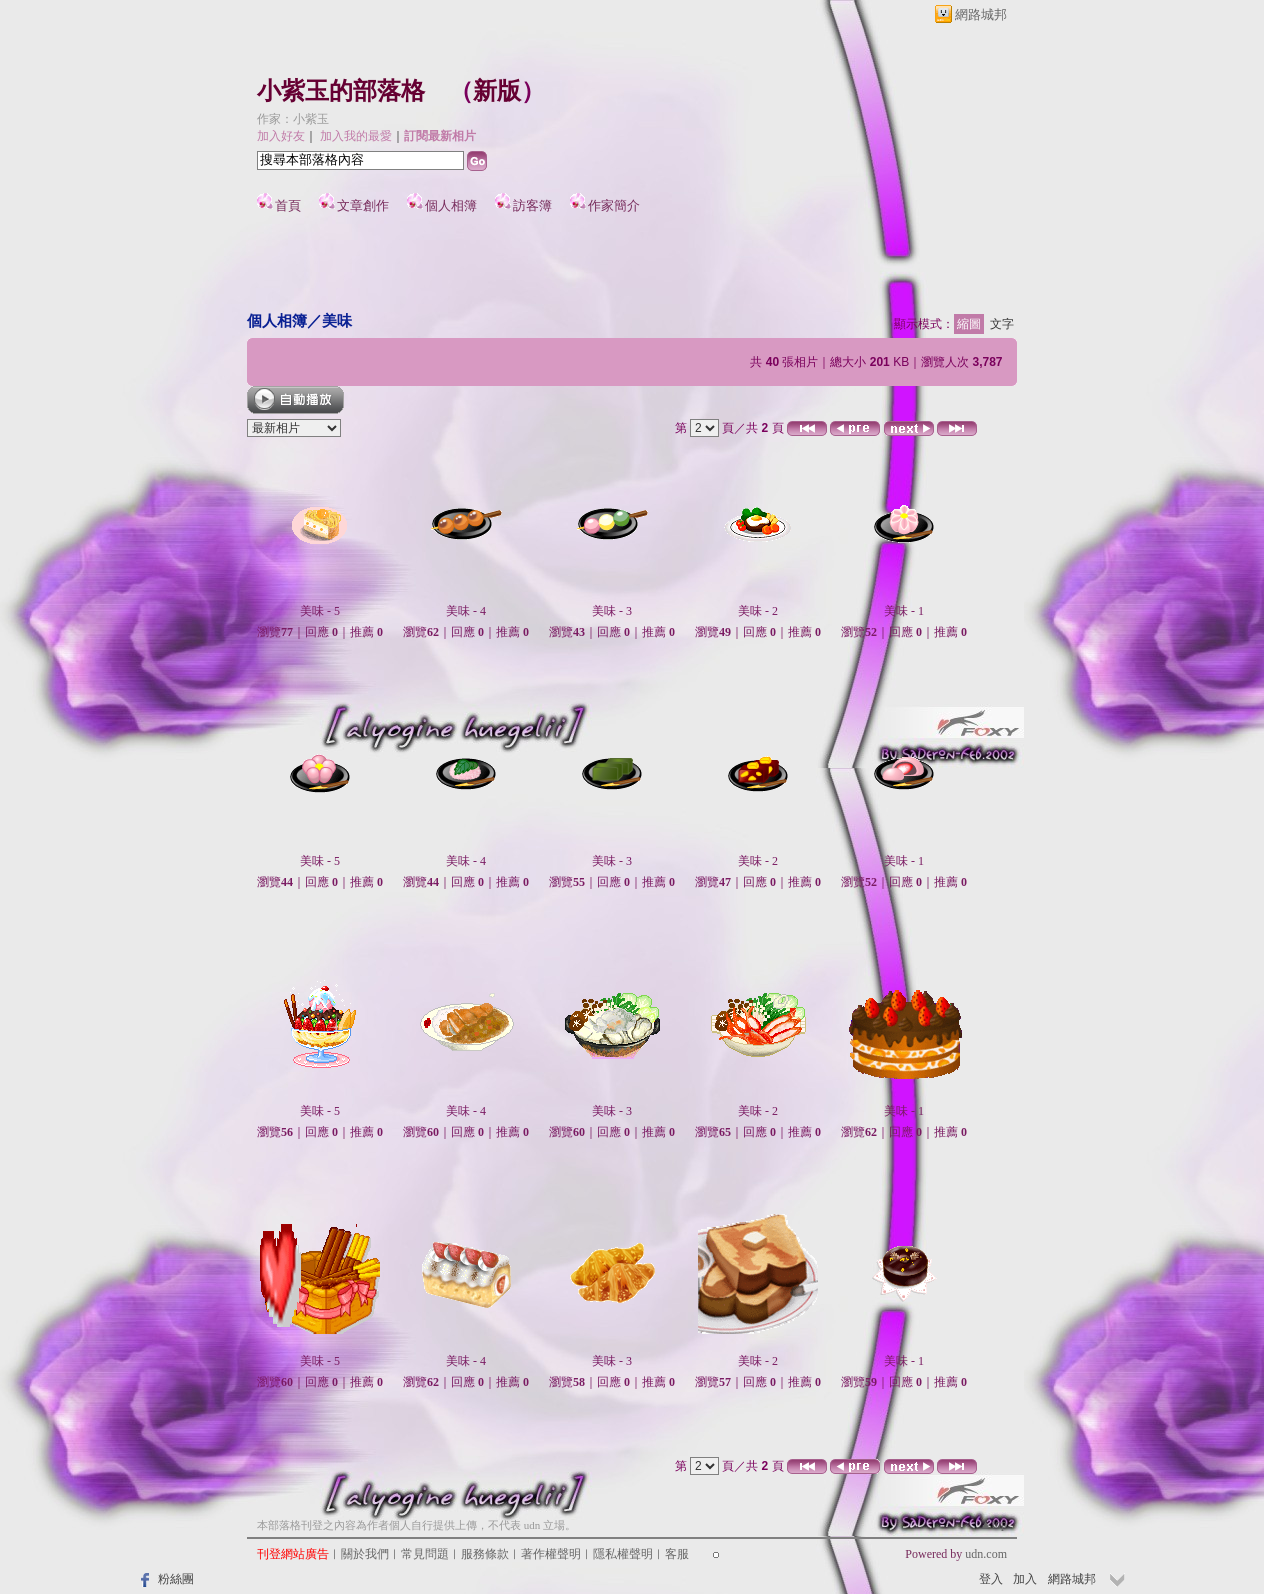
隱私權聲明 (623, 1554)
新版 (497, 91)
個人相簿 (451, 205)
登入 (991, 1579)
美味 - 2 (758, 611)
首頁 (288, 205)
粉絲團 (176, 1579)
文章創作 (363, 205)
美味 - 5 (320, 611)
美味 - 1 (904, 611)
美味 (337, 320)
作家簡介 (614, 205)
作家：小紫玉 (293, 119)
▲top (993, 1524)
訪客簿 (532, 205)
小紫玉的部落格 (341, 91)
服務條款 (485, 1554)
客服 (677, 1554)
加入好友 (281, 136)
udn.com (986, 1554)
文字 (1002, 324)
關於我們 (365, 1554)
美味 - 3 (612, 611)
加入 (1025, 1579)
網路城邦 (981, 14)
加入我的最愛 (356, 136)
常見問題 (425, 1554)
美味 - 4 (466, 611)
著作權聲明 (551, 1554)
